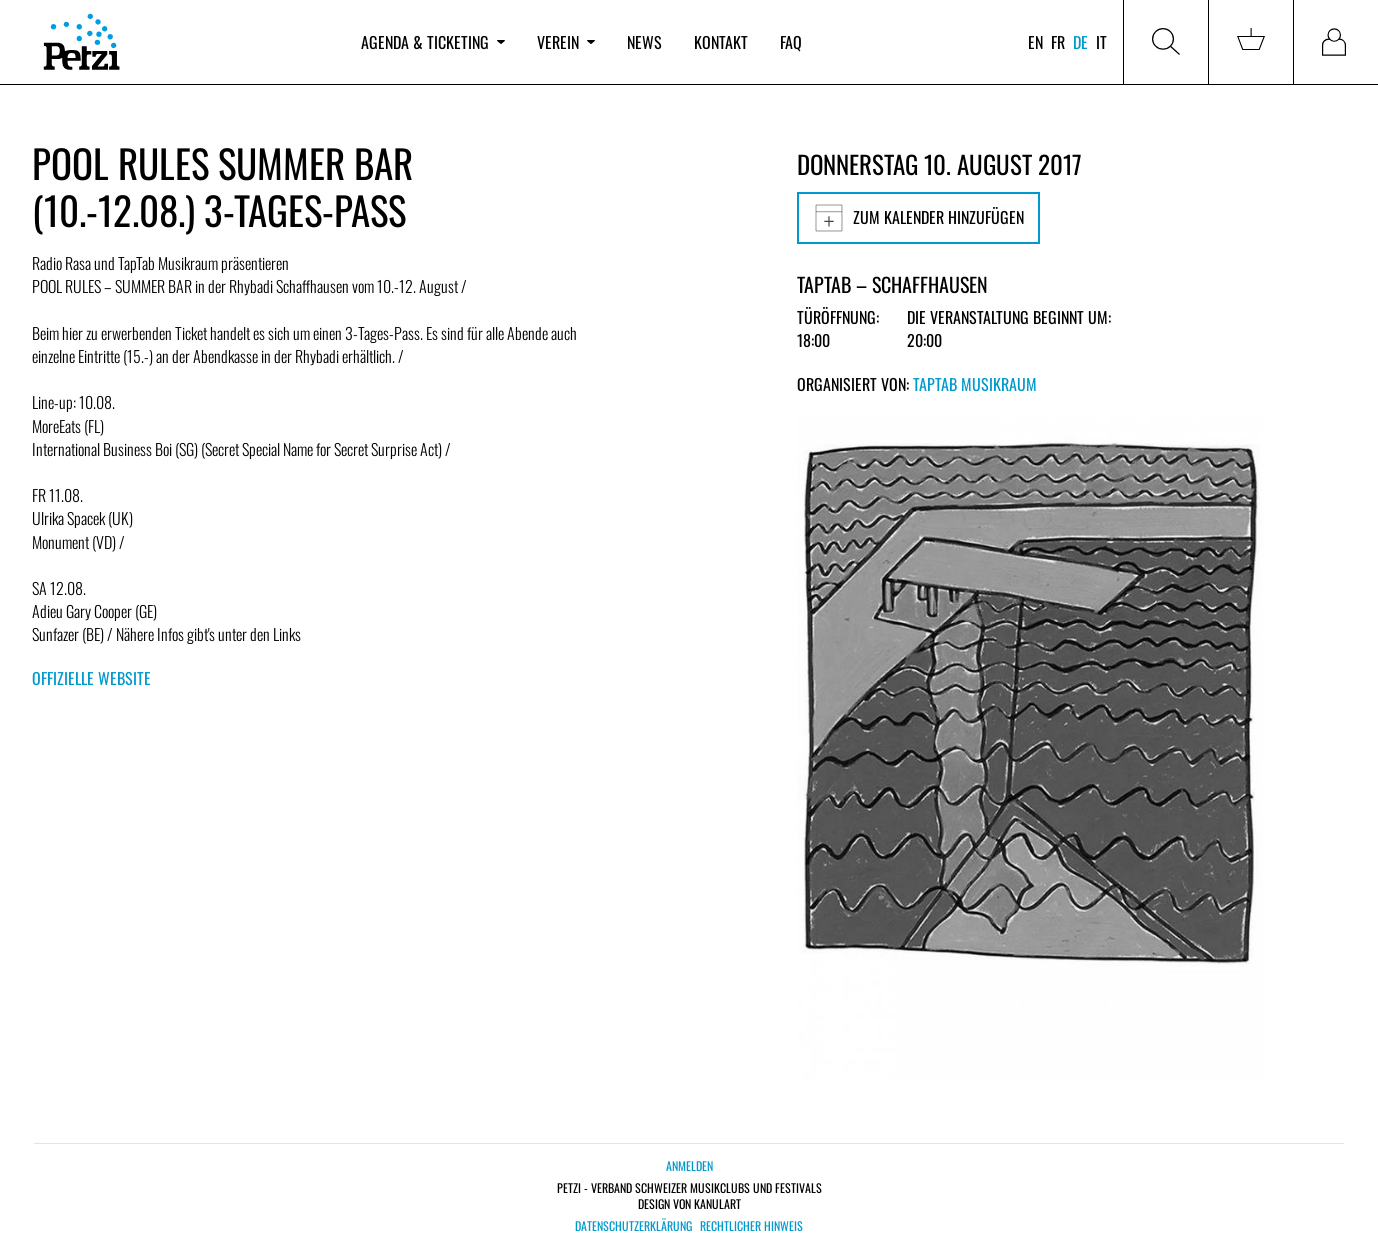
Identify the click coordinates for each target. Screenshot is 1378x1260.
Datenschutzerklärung (633, 1226)
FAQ (791, 42)
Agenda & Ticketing (433, 42)
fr (1058, 42)
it (1101, 42)
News (644, 42)
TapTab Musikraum (975, 384)
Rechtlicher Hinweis (751, 1226)
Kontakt (721, 42)
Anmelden (689, 1165)
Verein (566, 42)
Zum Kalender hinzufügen (918, 218)
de (1080, 42)
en (1035, 42)
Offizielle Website (91, 678)
